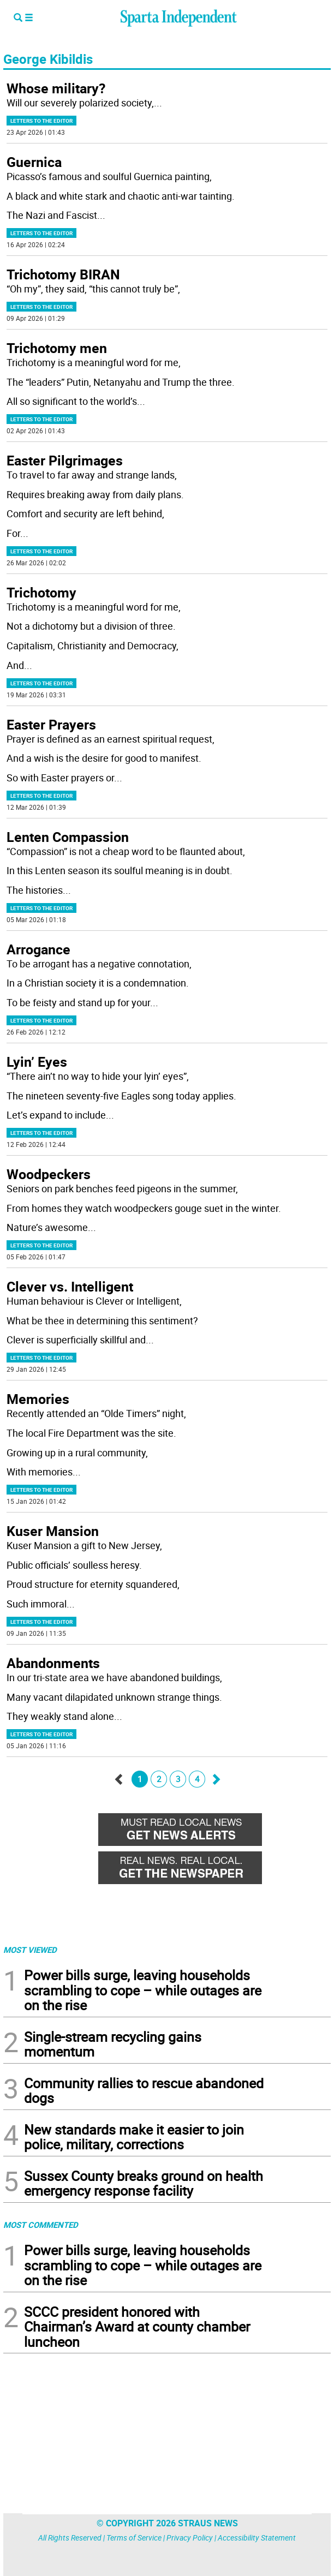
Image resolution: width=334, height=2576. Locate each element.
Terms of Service (134, 2537)
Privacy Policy (189, 2537)
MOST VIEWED (30, 1949)
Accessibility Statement (257, 2537)
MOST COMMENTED (40, 2224)
